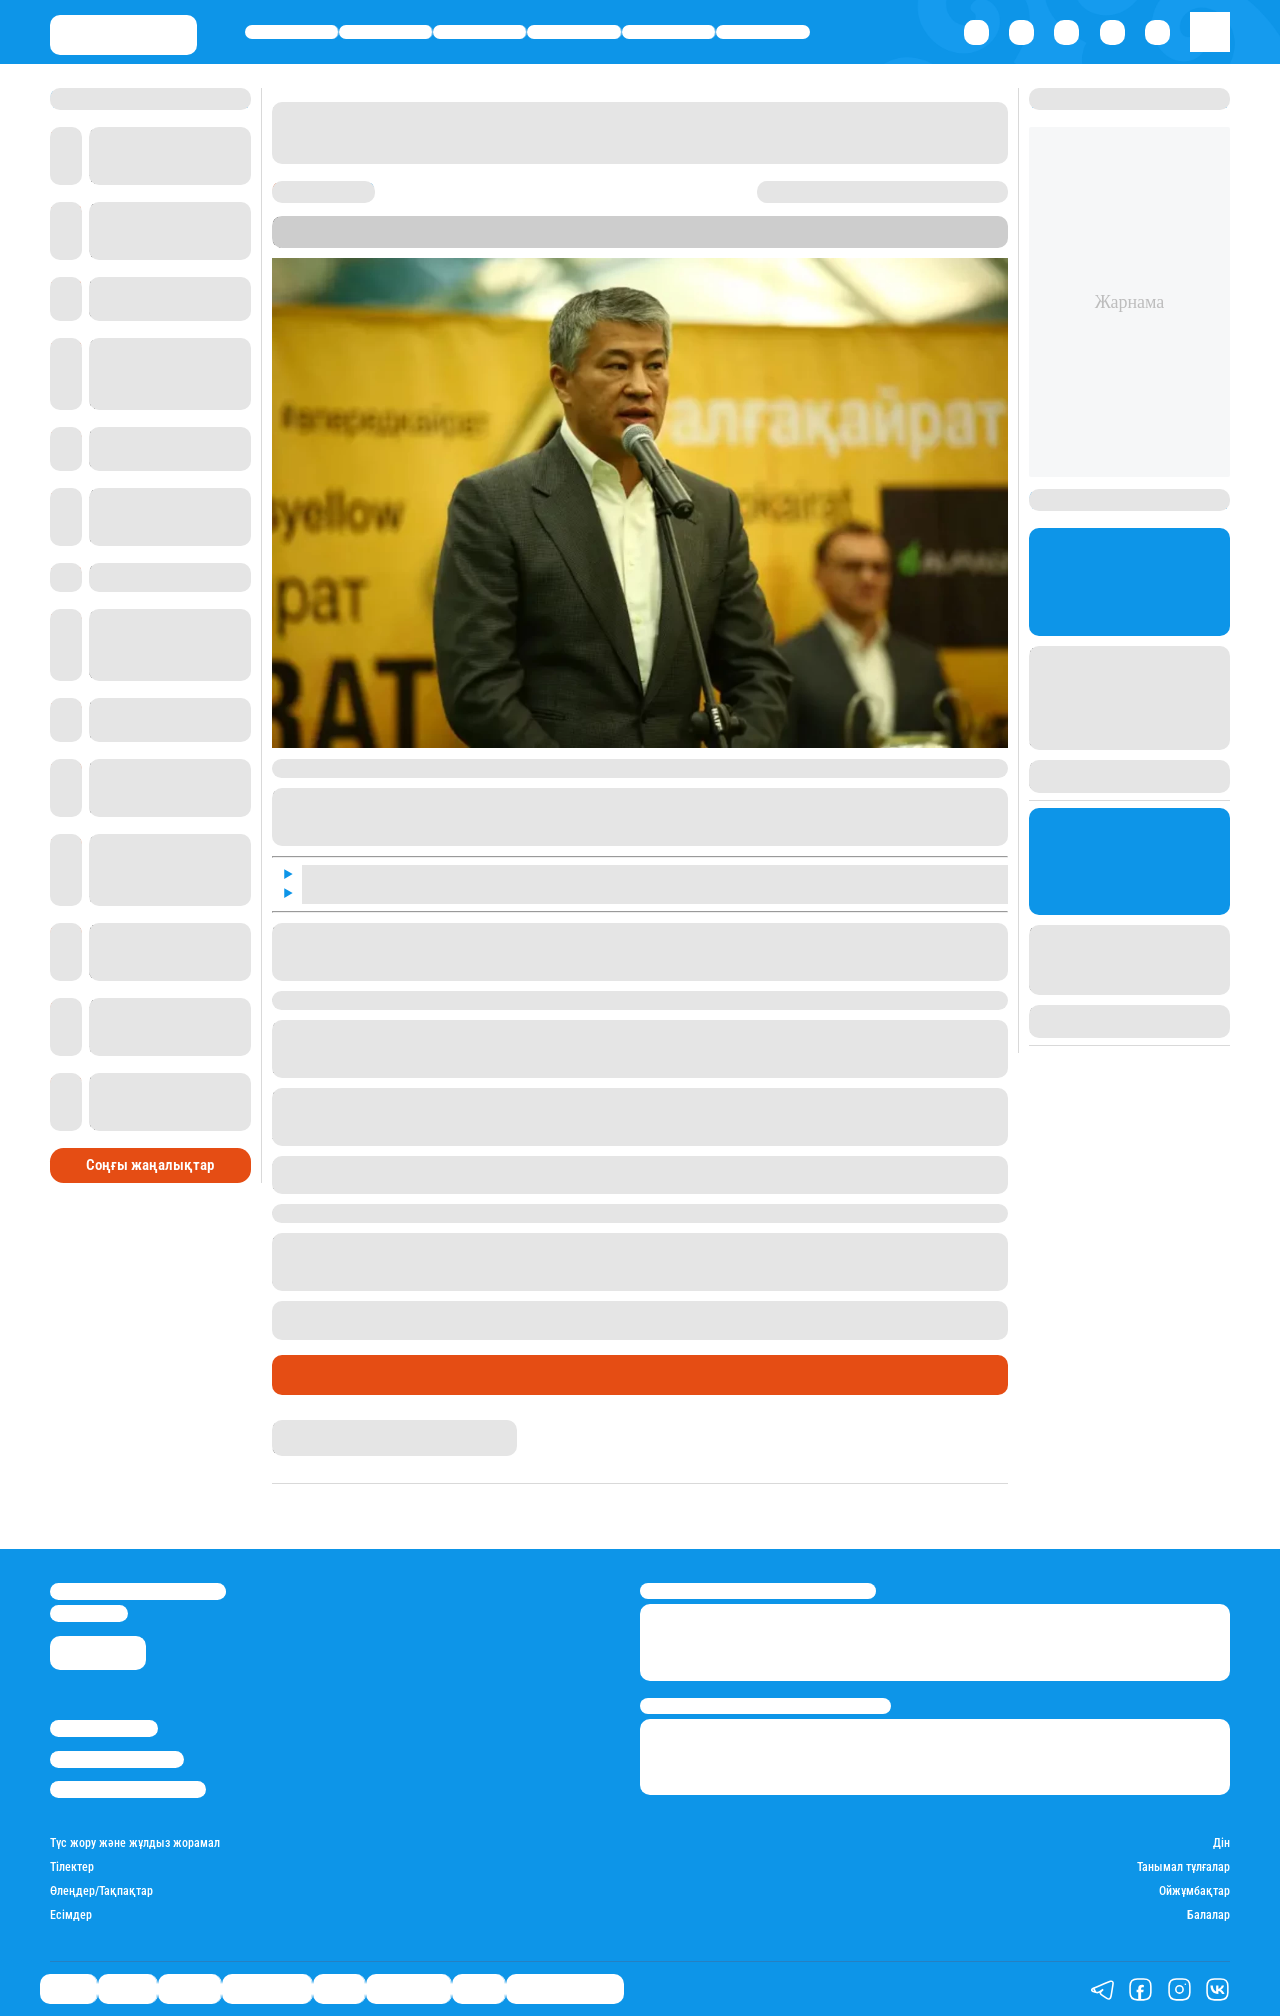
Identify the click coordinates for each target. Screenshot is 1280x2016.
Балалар (1208, 1915)
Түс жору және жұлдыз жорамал (135, 1843)
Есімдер (71, 1915)
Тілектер (72, 1867)
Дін (1221, 1843)
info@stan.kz (89, 1613)
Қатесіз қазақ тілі (565, 1989)
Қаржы (386, 31)
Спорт (668, 31)
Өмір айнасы (574, 31)
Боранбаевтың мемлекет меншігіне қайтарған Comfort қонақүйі (669, 1310)
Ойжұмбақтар (1194, 1891)
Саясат (291, 31)
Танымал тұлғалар (1183, 1867)
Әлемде (479, 31)
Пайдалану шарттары (128, 1789)
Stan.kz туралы (104, 1728)
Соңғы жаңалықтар (150, 1165)
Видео (478, 1989)
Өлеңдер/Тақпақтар (101, 1891)
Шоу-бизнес (763, 31)
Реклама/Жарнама (117, 1759)
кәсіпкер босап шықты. (436, 1213)
